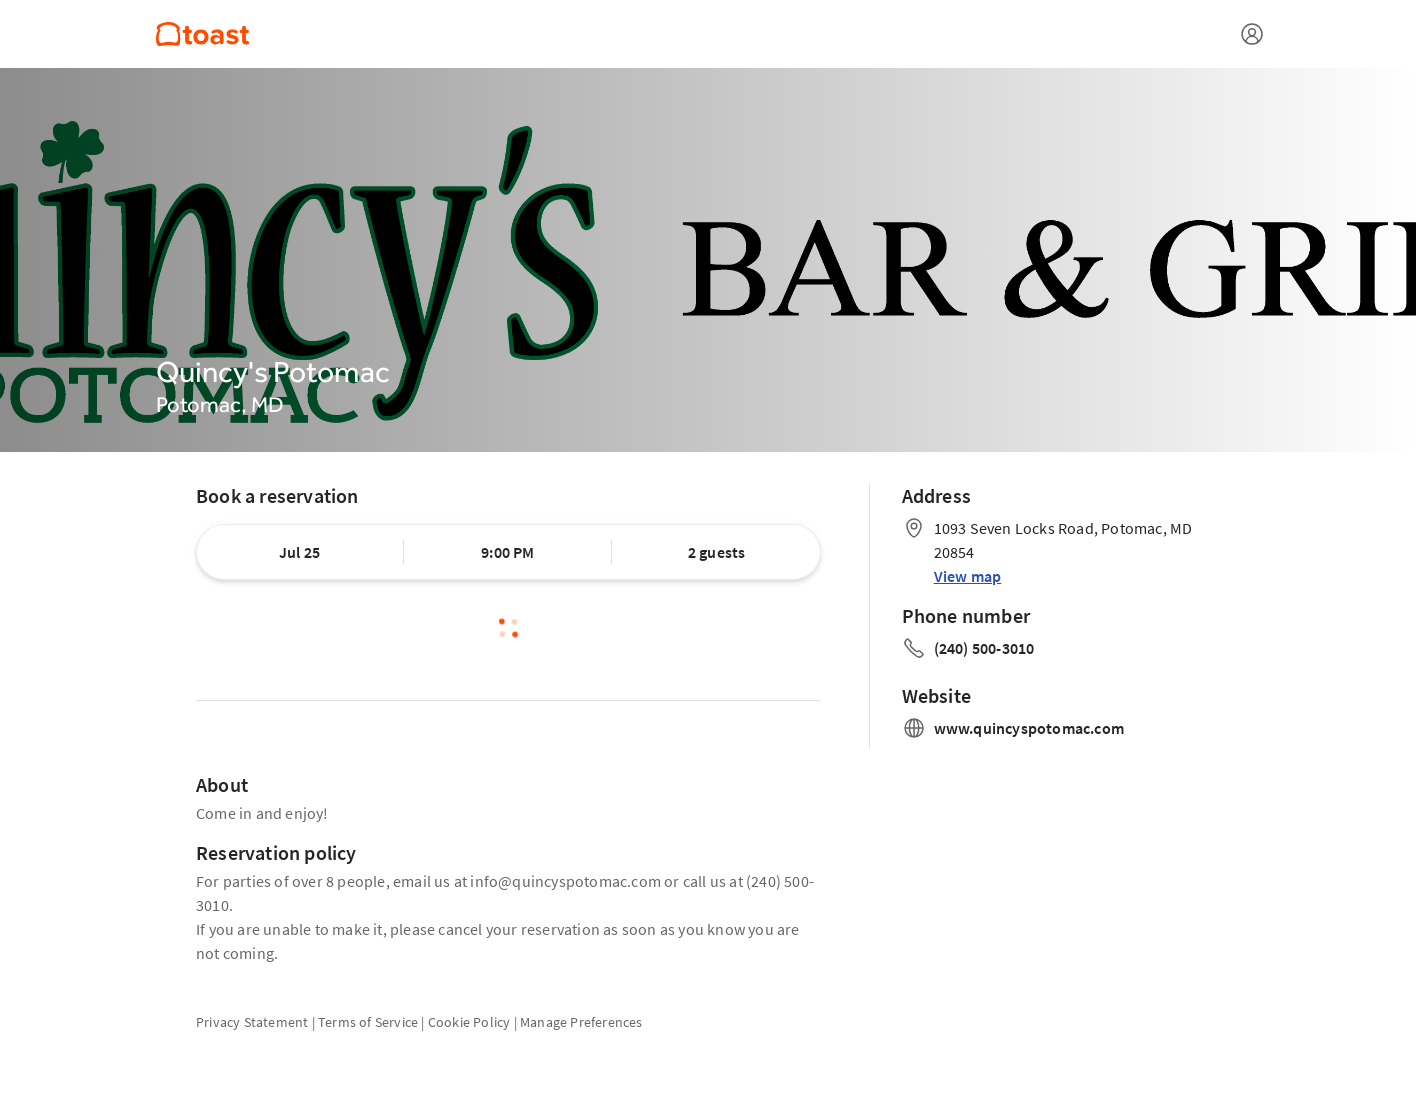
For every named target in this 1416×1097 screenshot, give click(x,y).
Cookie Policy (469, 1022)
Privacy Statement (252, 1022)
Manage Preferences (581, 1022)
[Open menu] (1252, 34)
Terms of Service (368, 1022)
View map (968, 576)
